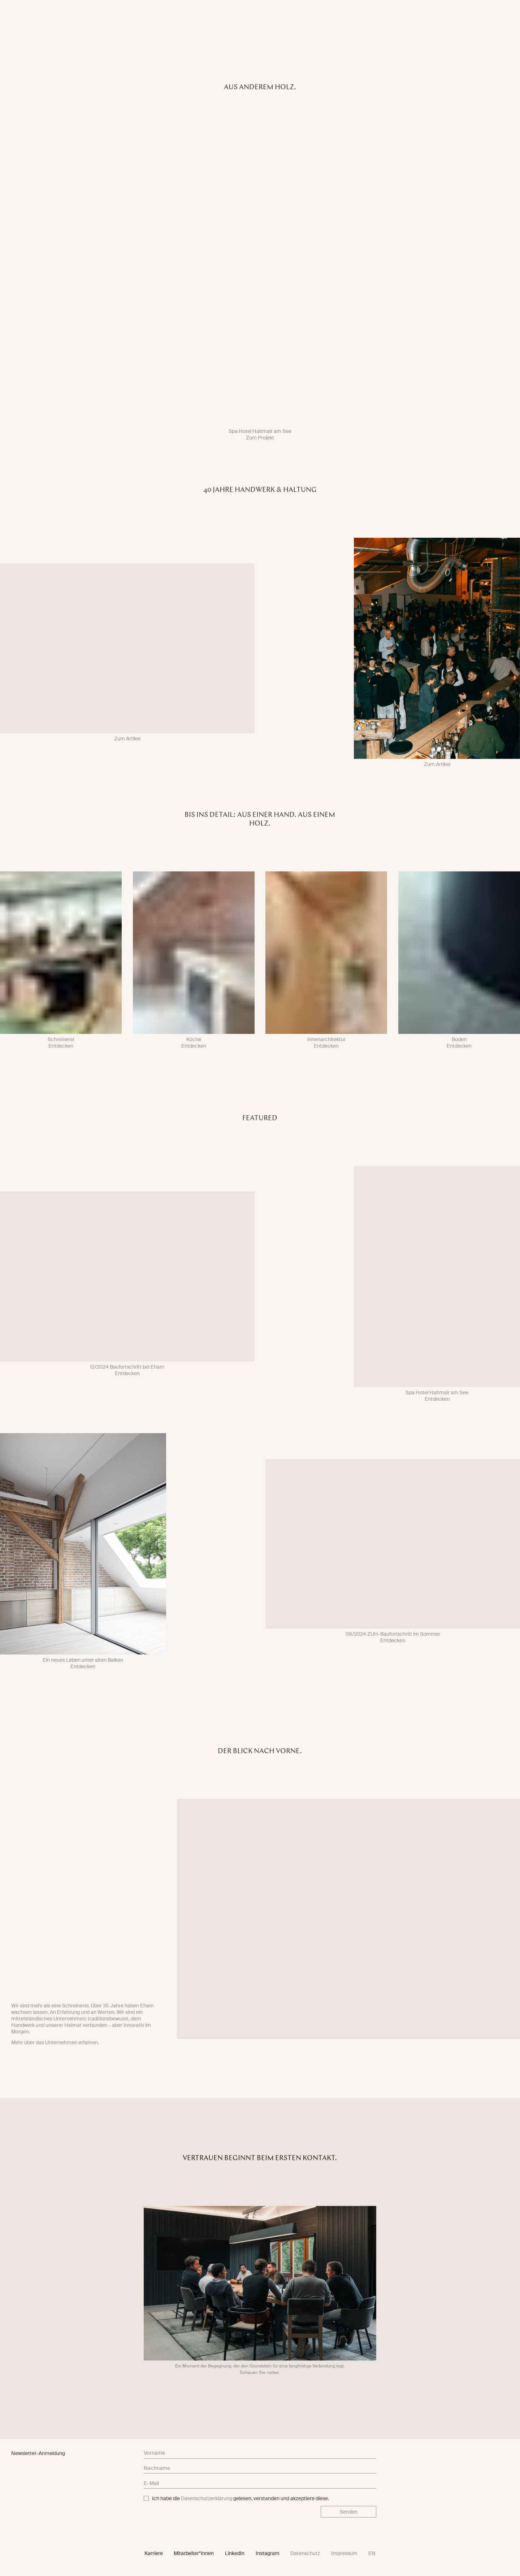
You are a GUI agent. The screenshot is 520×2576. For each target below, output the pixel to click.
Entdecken (60, 1051)
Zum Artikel (127, 744)
